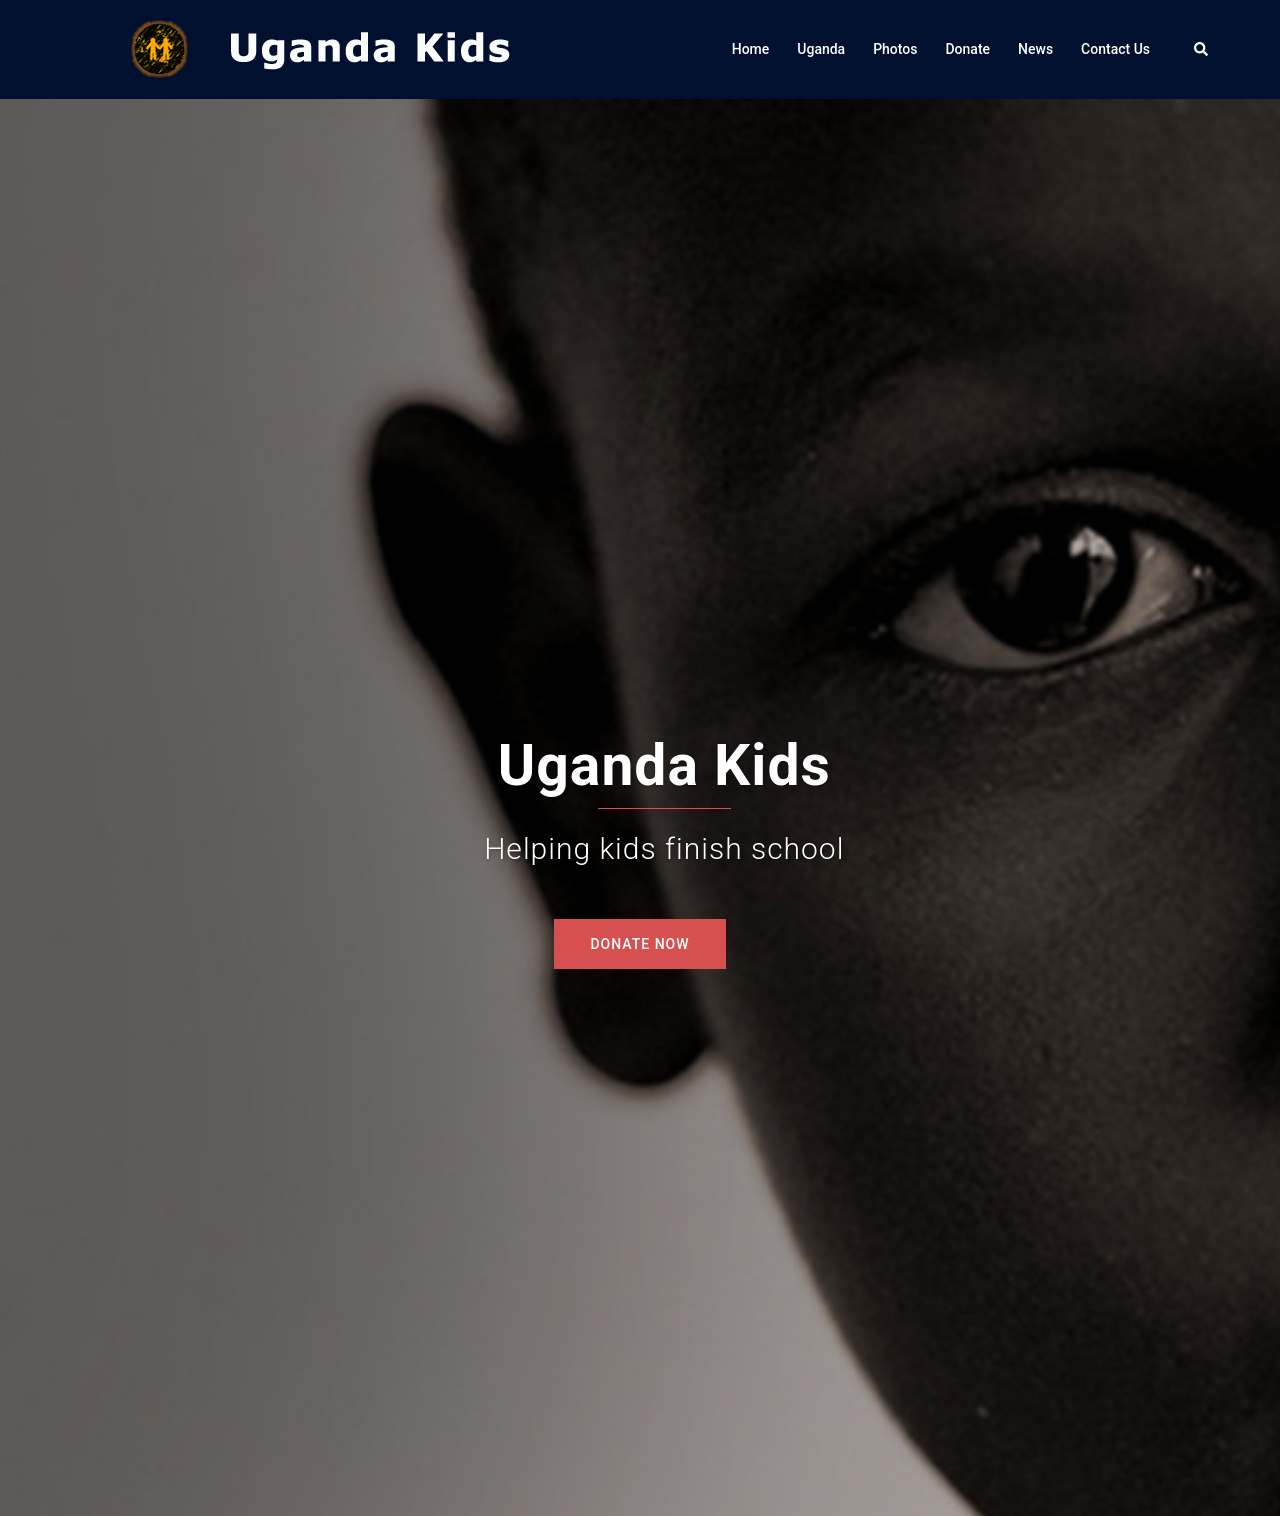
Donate (967, 49)
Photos (895, 49)
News (1035, 49)
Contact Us (1115, 49)
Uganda (821, 49)
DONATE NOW (639, 944)
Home (751, 49)
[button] (1202, 49)
